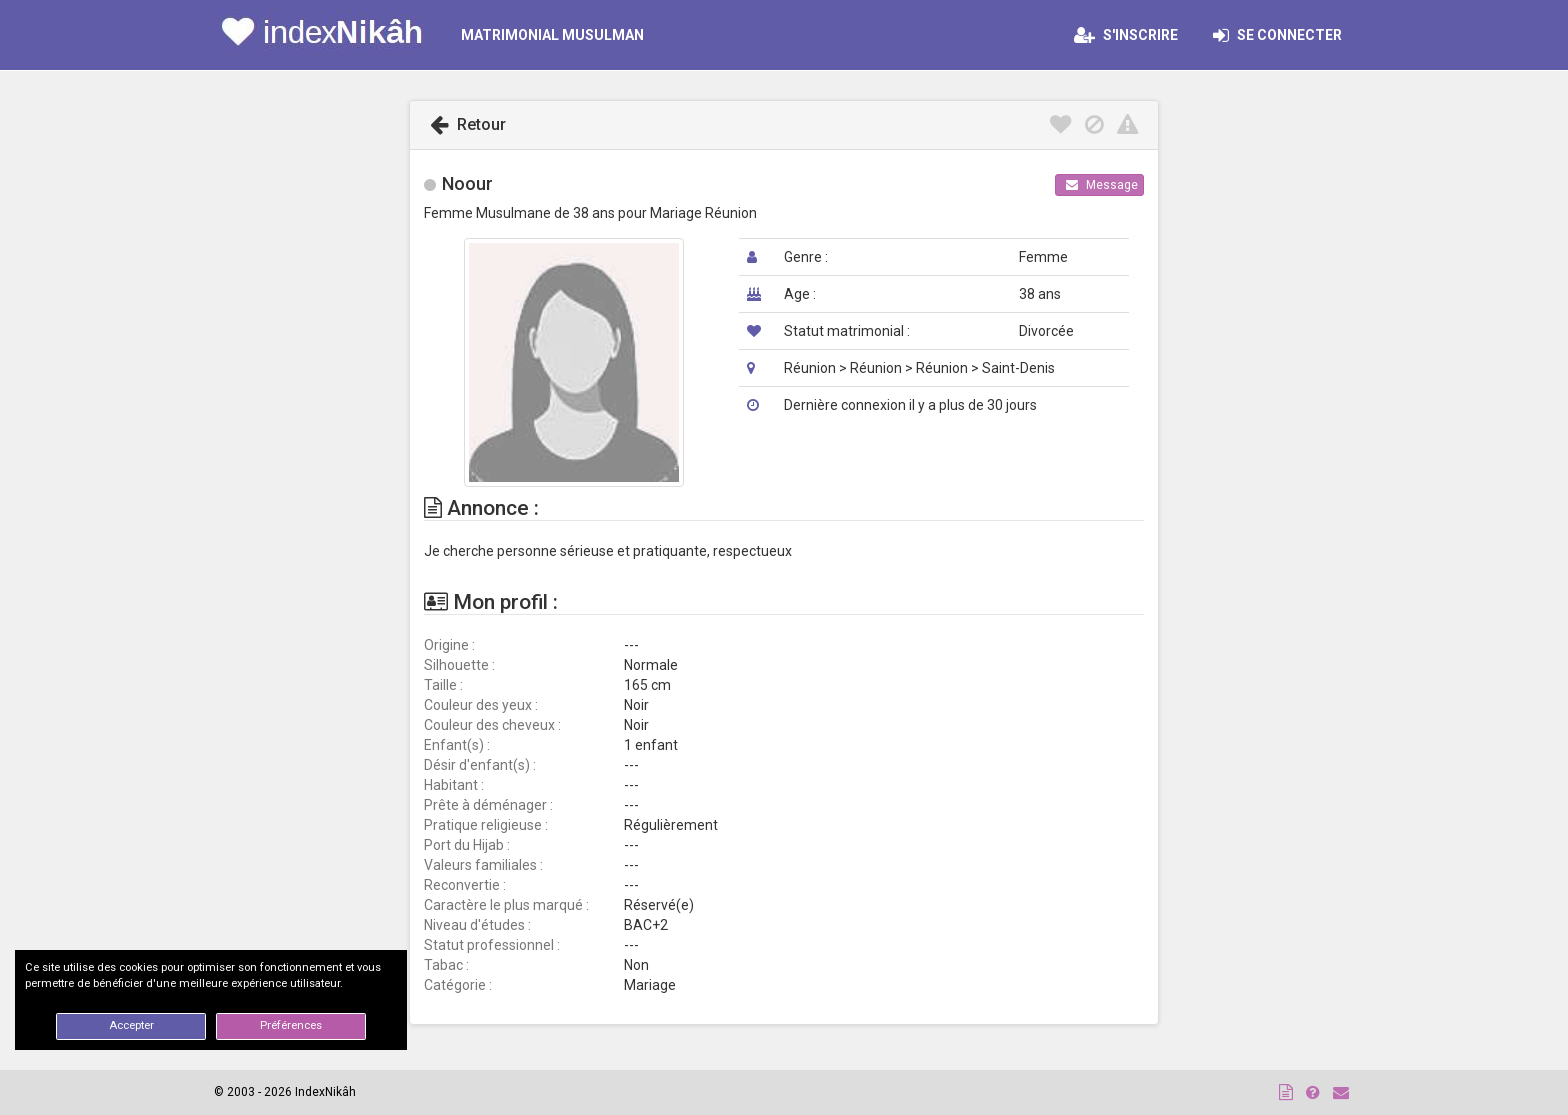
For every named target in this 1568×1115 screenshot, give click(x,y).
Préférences (291, 1025)
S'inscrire (1126, 35)
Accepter (131, 1025)
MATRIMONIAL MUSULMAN (552, 35)
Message (1102, 185)
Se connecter (1283, 35)
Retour (468, 124)
